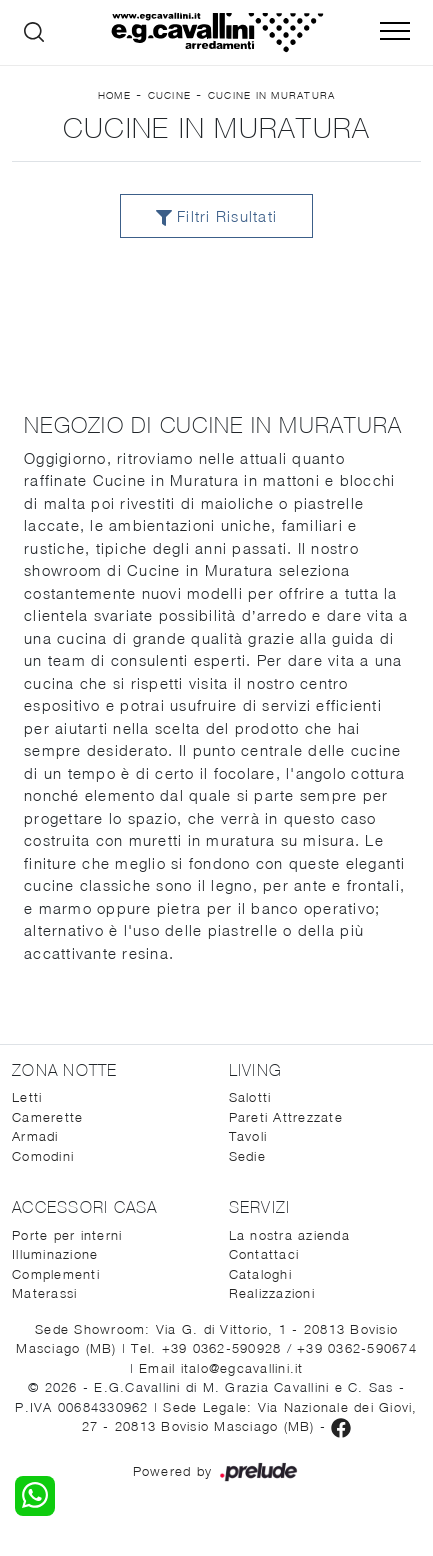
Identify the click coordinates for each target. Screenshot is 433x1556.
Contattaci (264, 1254)
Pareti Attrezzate (286, 1117)
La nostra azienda (289, 1235)
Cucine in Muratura (272, 95)
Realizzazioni (272, 1293)
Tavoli (248, 1136)
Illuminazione (55, 1254)
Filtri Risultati (216, 216)
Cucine (170, 95)
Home (114, 95)
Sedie (247, 1156)
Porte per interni (67, 1235)
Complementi (56, 1274)
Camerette (47, 1117)
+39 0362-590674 (357, 1348)
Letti (27, 1097)
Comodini (43, 1156)
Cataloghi (260, 1274)
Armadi (35, 1136)
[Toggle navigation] (395, 32)
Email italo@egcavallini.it (221, 1368)
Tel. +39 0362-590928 (208, 1348)
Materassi (44, 1293)
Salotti (250, 1097)
